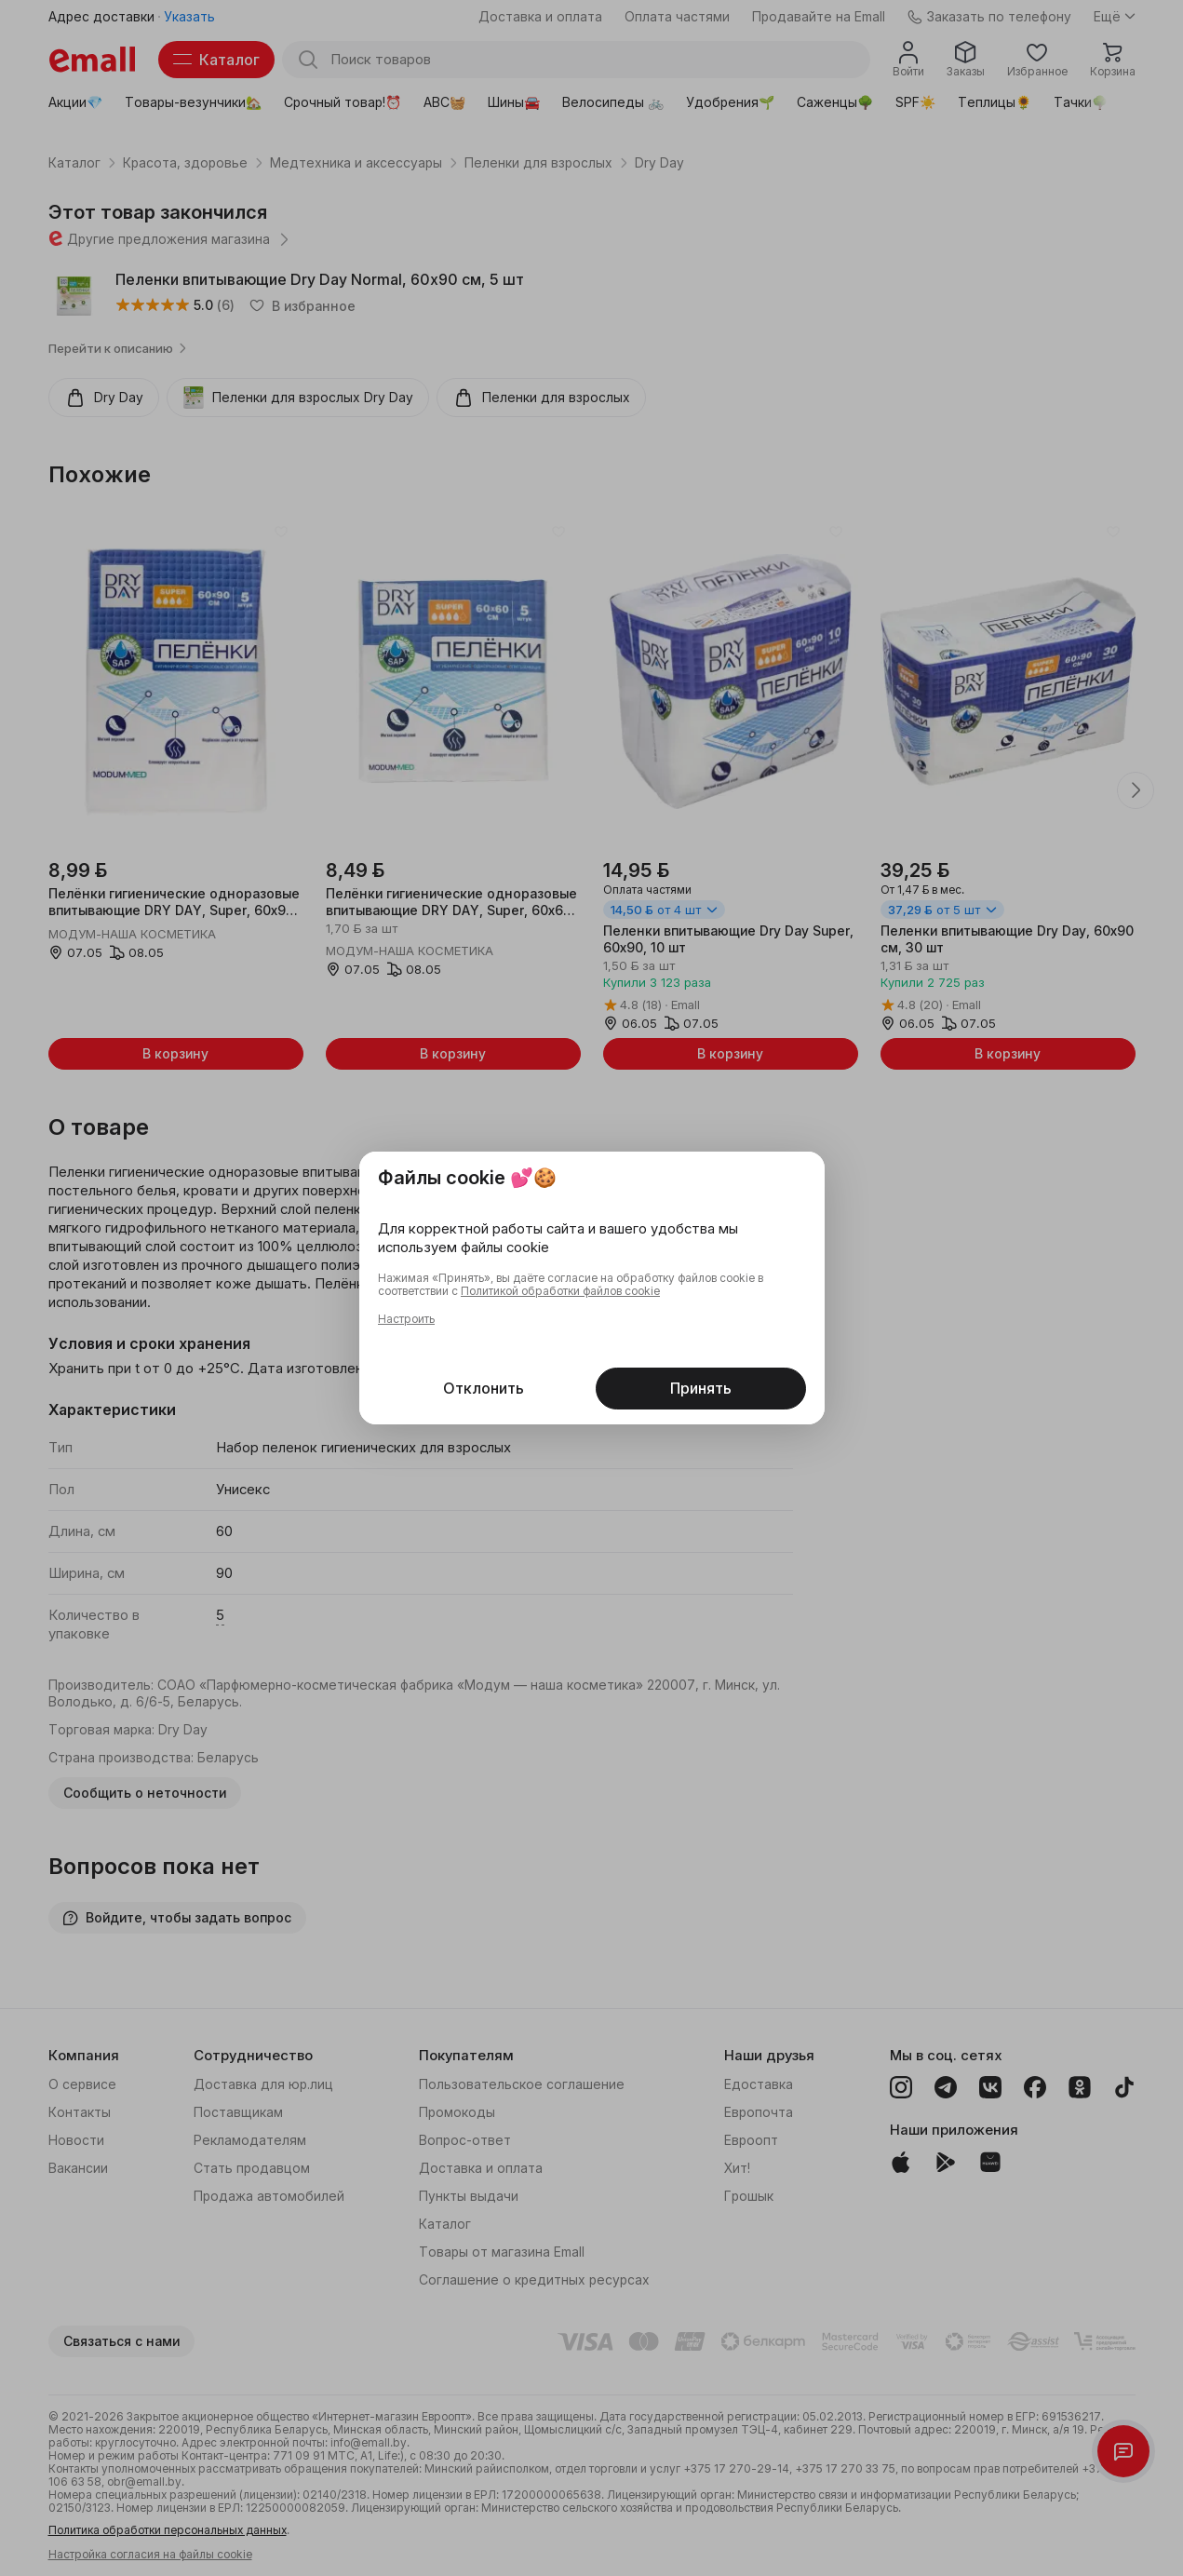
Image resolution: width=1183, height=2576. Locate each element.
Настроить (406, 1319)
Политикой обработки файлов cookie (560, 1291)
